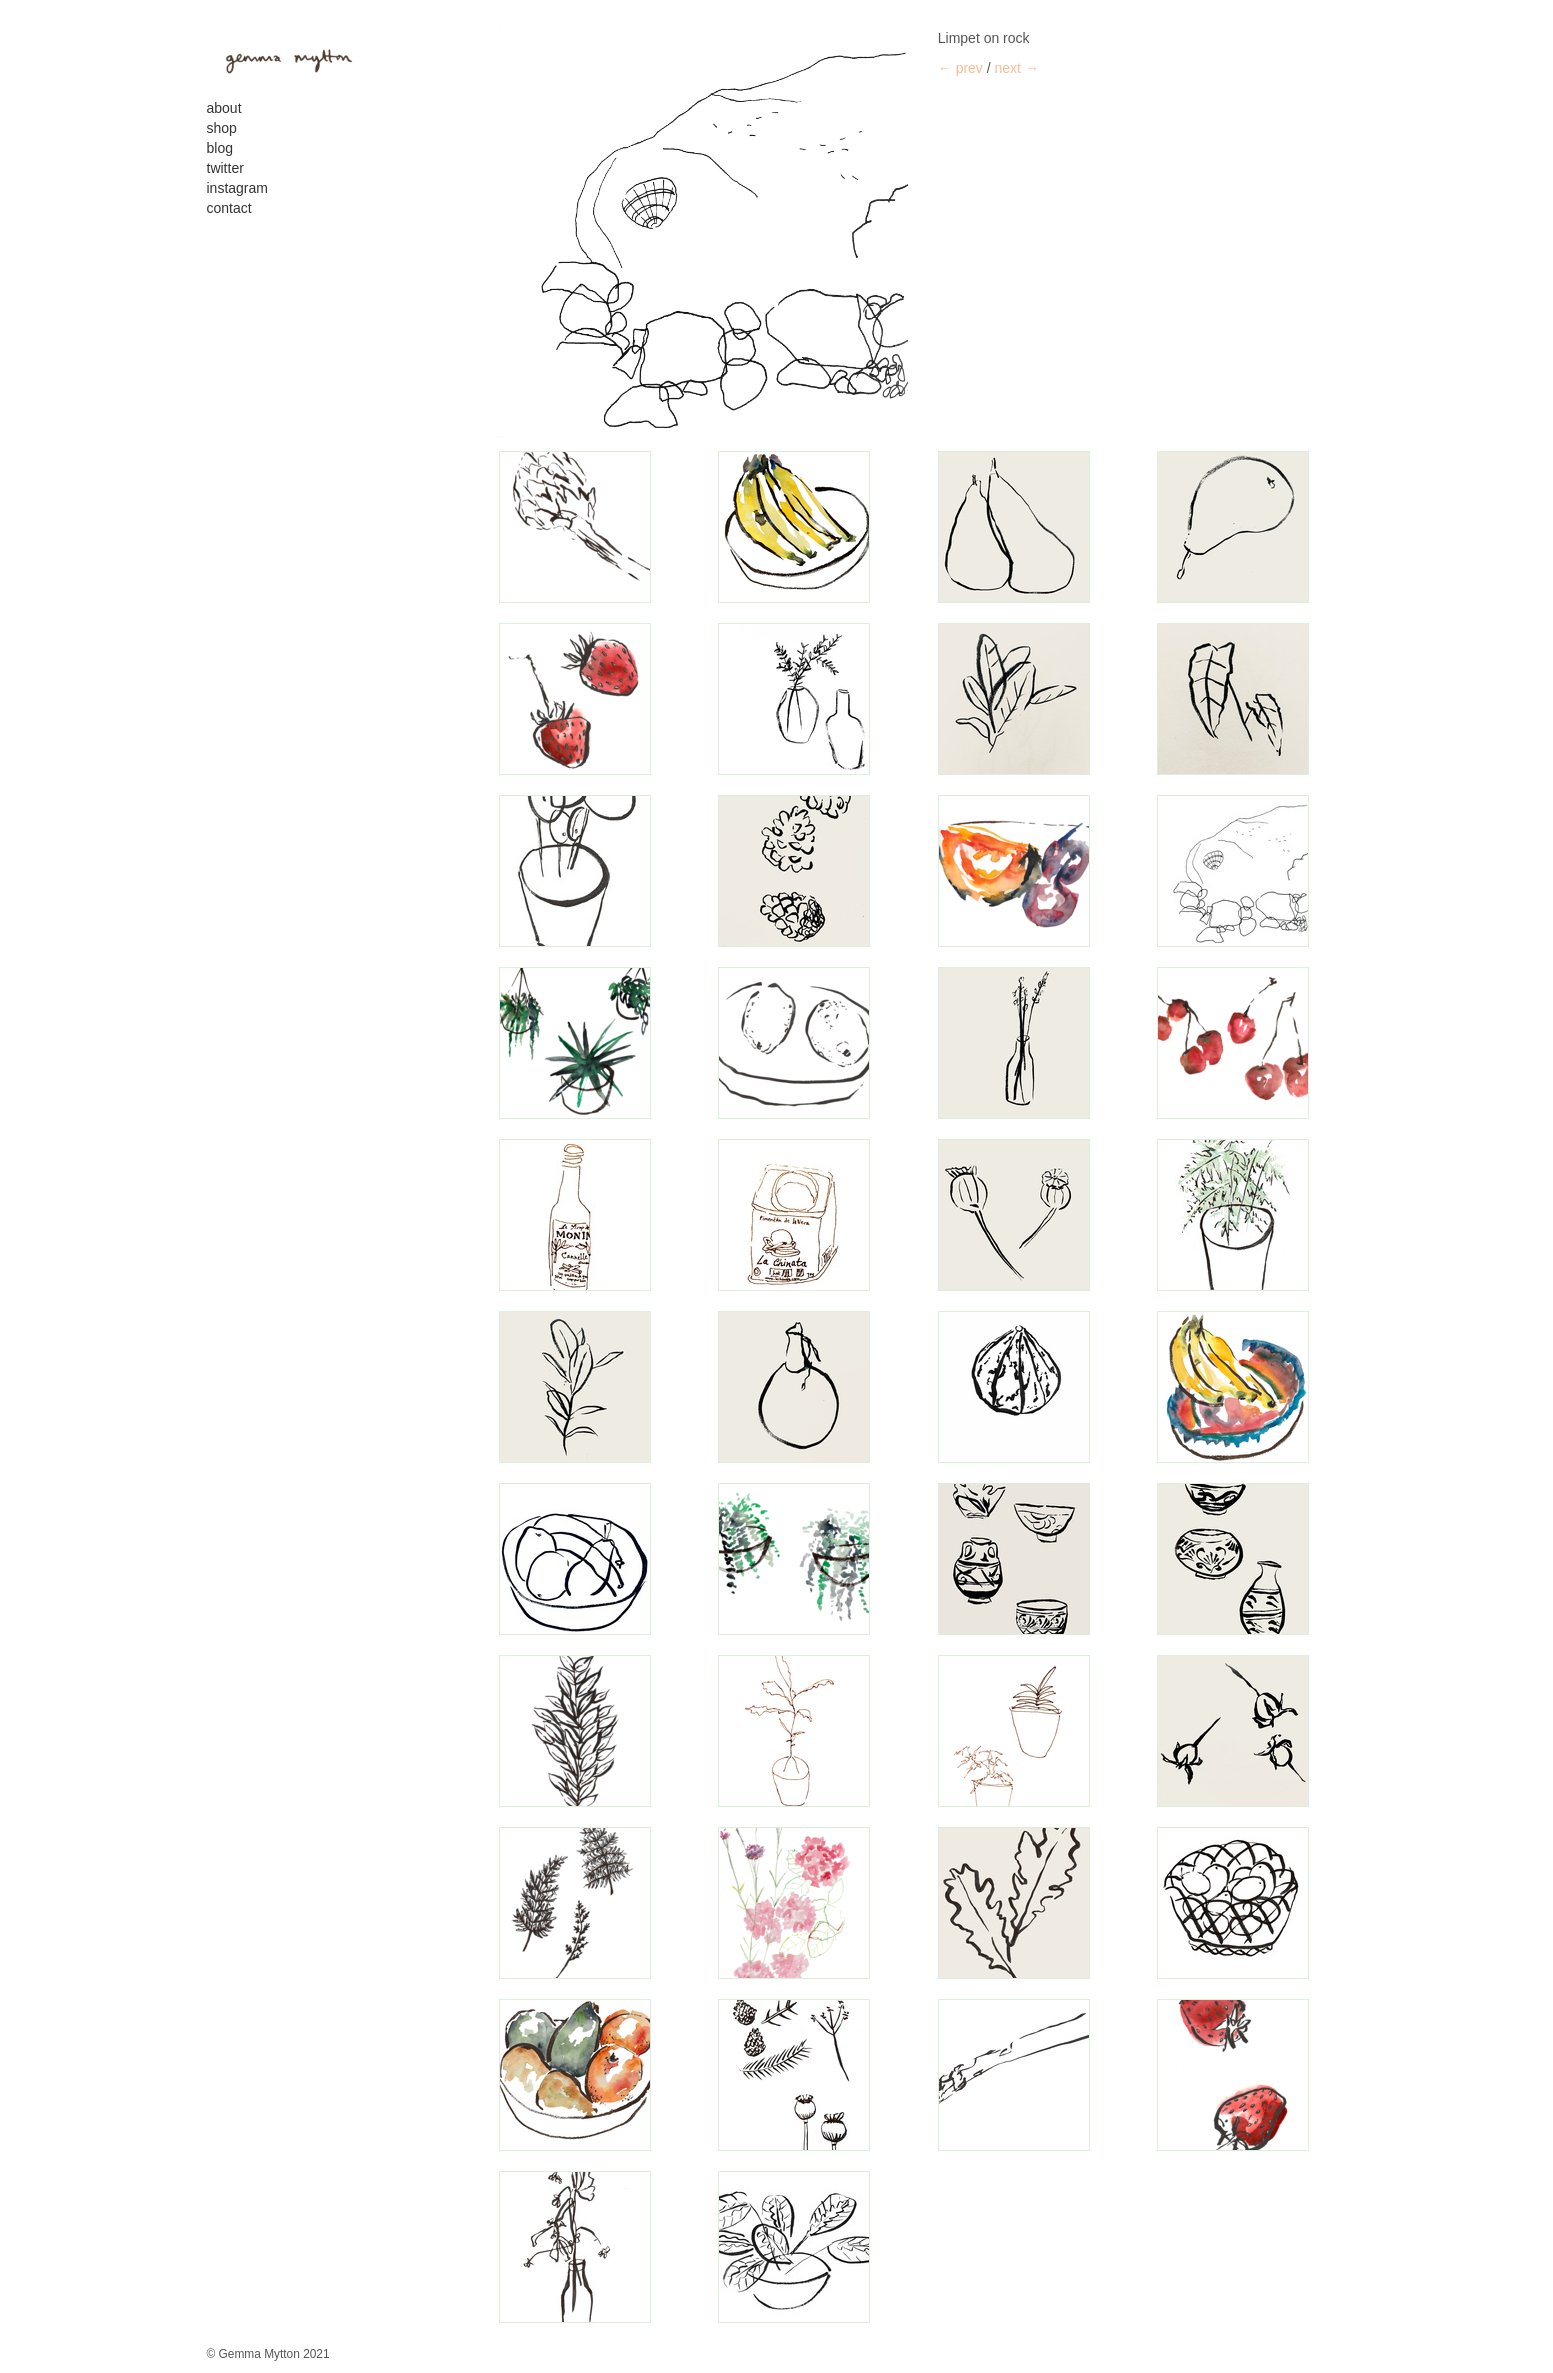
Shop (222, 128)
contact (229, 208)
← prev (960, 68)
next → (1017, 68)
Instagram (237, 188)
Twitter (225, 168)
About (224, 108)
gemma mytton (282, 58)
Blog (220, 148)
